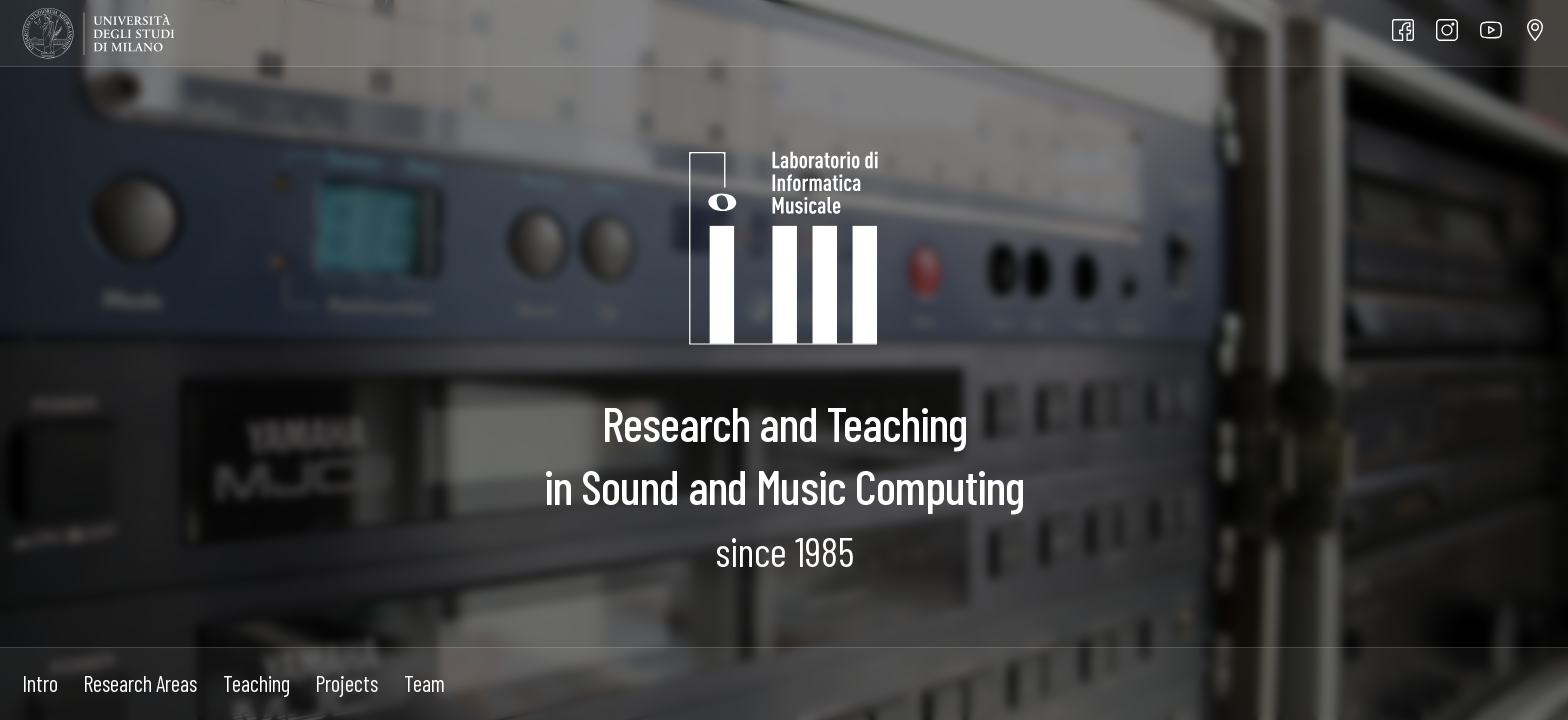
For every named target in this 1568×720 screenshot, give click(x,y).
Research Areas (140, 683)
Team (424, 683)
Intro (40, 683)
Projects (346, 683)
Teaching (256, 683)
